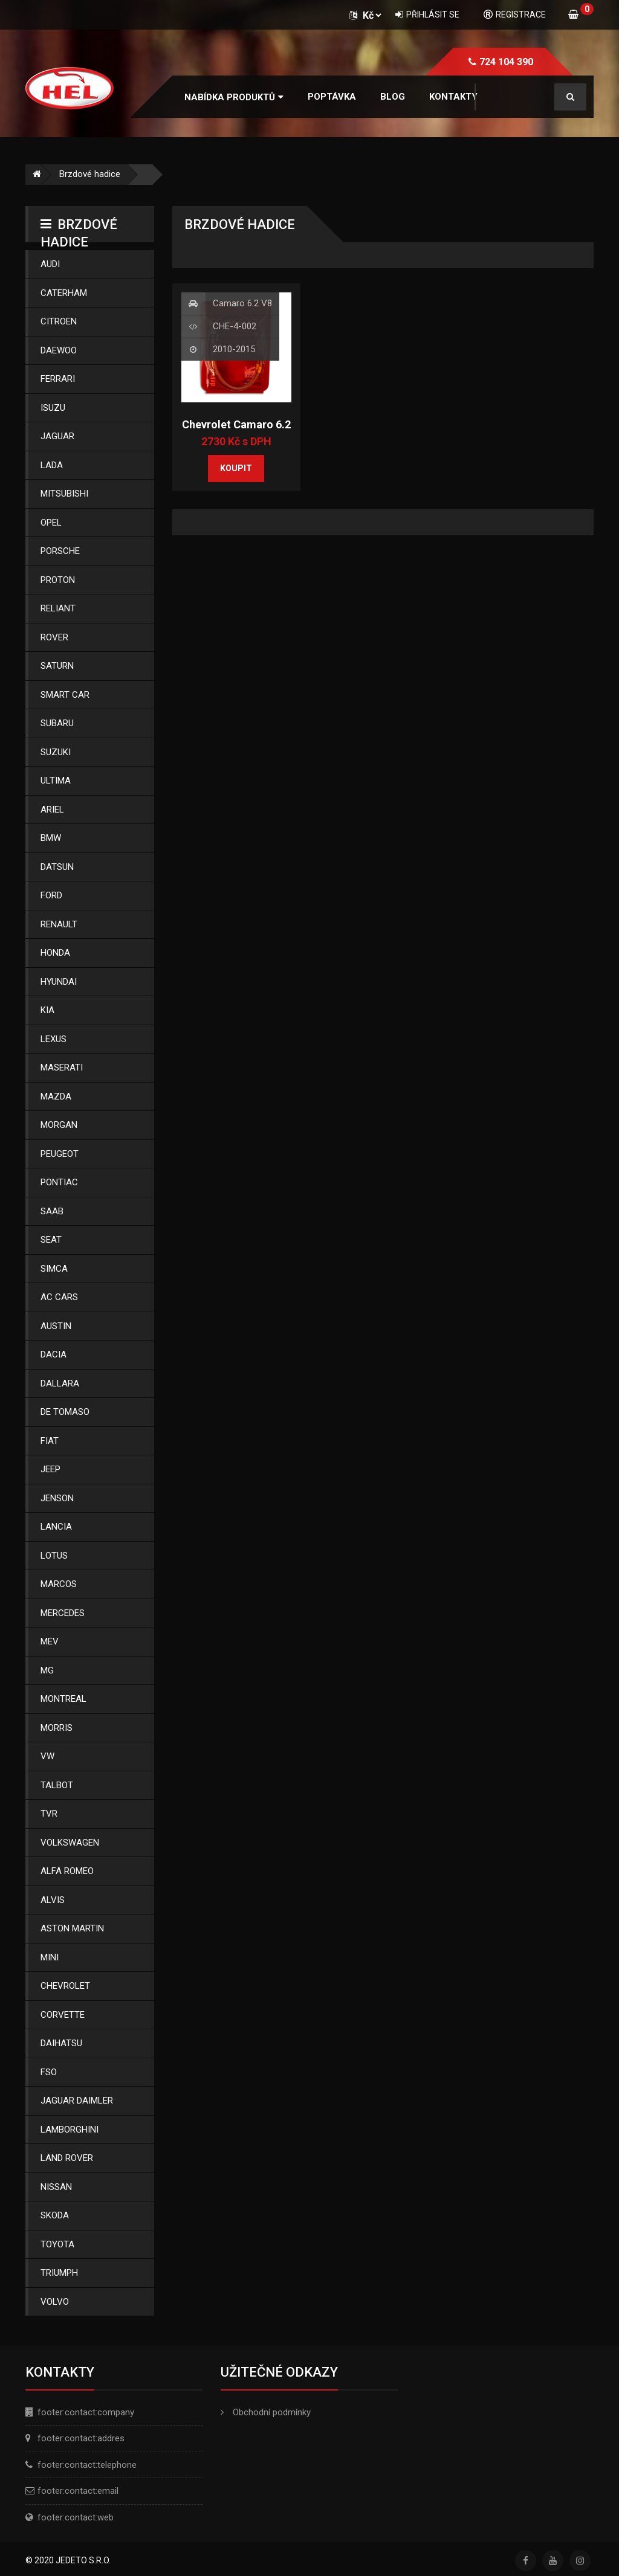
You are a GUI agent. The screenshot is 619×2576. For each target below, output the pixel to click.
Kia (47, 1010)
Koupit (236, 468)
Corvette (63, 2014)
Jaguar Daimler (77, 2100)
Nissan (56, 2187)
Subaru (57, 723)
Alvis (53, 1900)
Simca (54, 1268)
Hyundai (59, 981)
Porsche (60, 551)
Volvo (55, 2301)
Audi (50, 264)
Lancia (56, 1526)
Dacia (53, 1354)
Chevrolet (65, 1985)
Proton (58, 580)
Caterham (64, 293)
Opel (51, 522)
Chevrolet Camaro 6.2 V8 (236, 431)
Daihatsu (61, 2043)
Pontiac (59, 1182)
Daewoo (59, 350)
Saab (52, 1211)
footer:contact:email (77, 2490)
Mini (50, 1957)
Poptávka (332, 96)
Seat (51, 1239)
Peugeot (60, 1153)
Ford (51, 895)
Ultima (56, 780)
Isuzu (53, 407)
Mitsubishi (64, 493)
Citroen (59, 321)
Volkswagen (70, 1842)
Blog (392, 96)
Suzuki (56, 752)
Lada (52, 465)
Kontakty (453, 96)
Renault (59, 924)
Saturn (57, 665)
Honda (55, 952)
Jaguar (57, 436)
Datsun (57, 866)
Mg (47, 1670)
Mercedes (63, 1613)
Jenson (57, 1498)
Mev (50, 1641)
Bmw (51, 837)
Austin (56, 1326)
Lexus (53, 1039)
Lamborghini (70, 2129)
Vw (47, 1756)
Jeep (50, 1469)
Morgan (59, 1124)
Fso (49, 2072)
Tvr (49, 1813)
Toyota (57, 2244)
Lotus (54, 1555)
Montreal (63, 1698)
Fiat (50, 1440)
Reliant (58, 608)
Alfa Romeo (67, 1871)
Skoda (55, 2215)
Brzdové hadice (89, 174)
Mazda (56, 1096)
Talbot (57, 1785)
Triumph (59, 2272)
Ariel (52, 809)
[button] (234, 98)
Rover (54, 637)
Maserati (62, 1067)
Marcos (59, 1584)
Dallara (60, 1383)
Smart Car (65, 694)
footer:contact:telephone (87, 2464)
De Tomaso (65, 1411)
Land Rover (67, 2158)
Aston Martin (72, 1928)
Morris (57, 1727)
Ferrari (58, 378)
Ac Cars (59, 1297)
